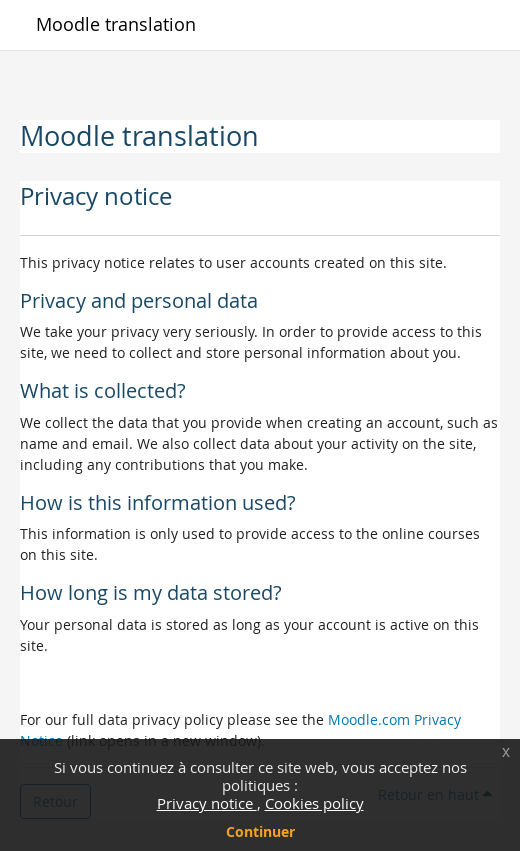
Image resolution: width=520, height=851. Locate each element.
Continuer (260, 831)
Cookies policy (314, 803)
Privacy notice (207, 803)
